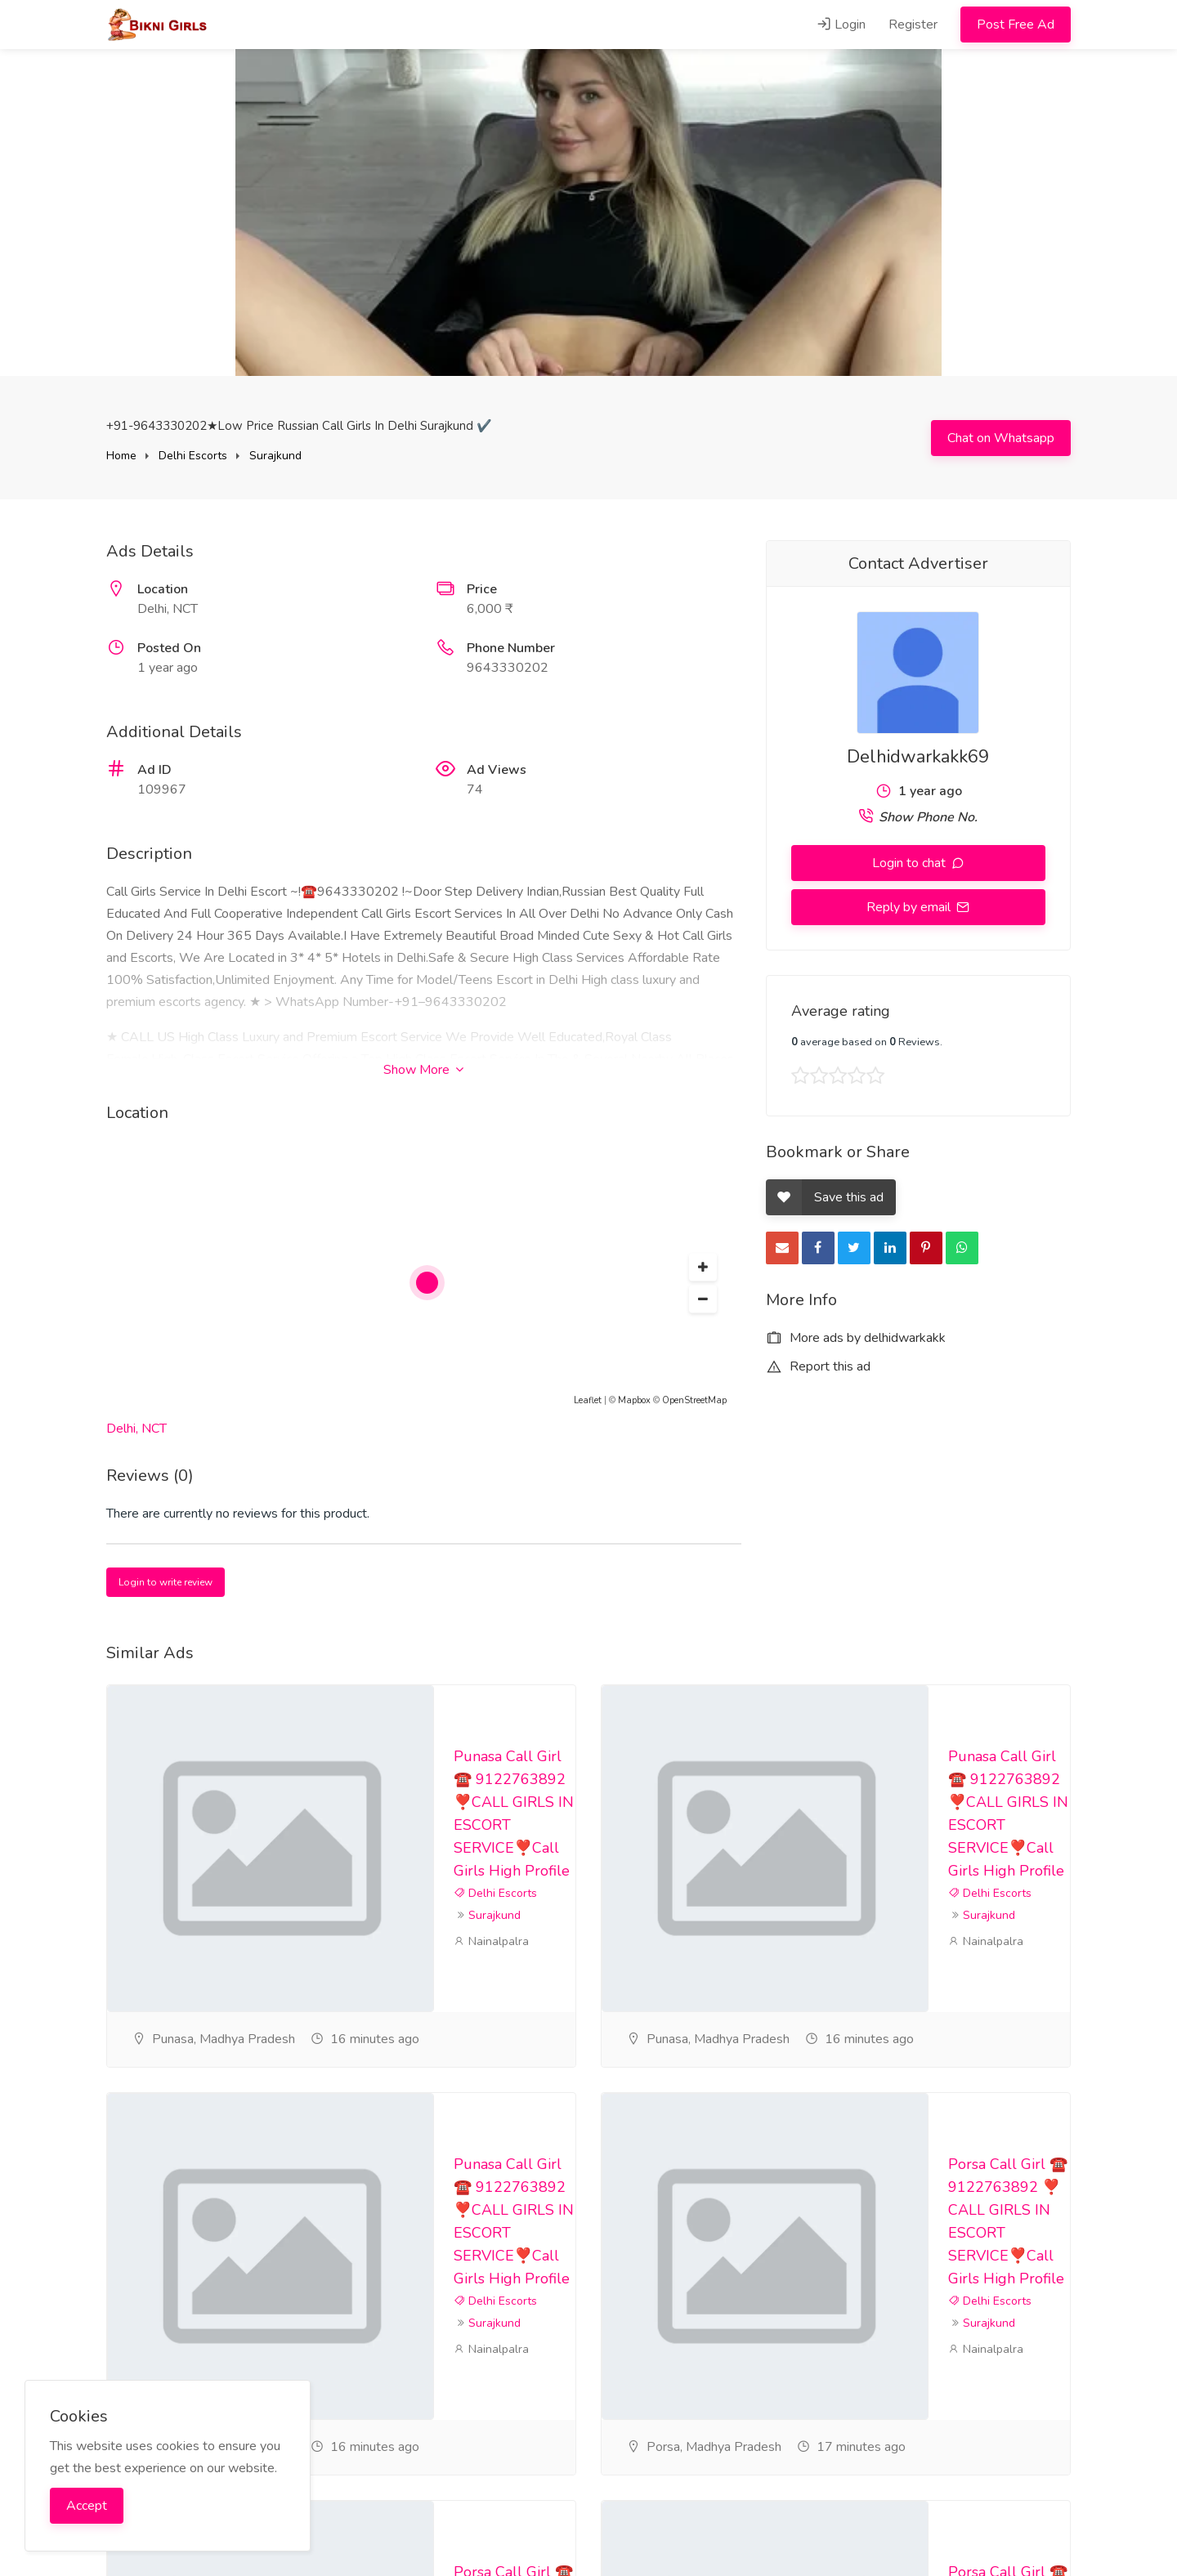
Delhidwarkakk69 (918, 757)
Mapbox (634, 1400)
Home (121, 455)
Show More (423, 1070)
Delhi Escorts (193, 455)
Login (841, 25)
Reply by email (910, 907)
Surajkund (275, 455)
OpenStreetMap (694, 1400)
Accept (86, 2506)
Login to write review (166, 1582)
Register (913, 25)
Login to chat (910, 863)
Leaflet (588, 1400)
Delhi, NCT (136, 1429)
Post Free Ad (1015, 25)
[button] (703, 1267)
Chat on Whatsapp (1000, 438)
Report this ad (818, 1366)
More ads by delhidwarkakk (856, 1338)
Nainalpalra (491, 1941)
